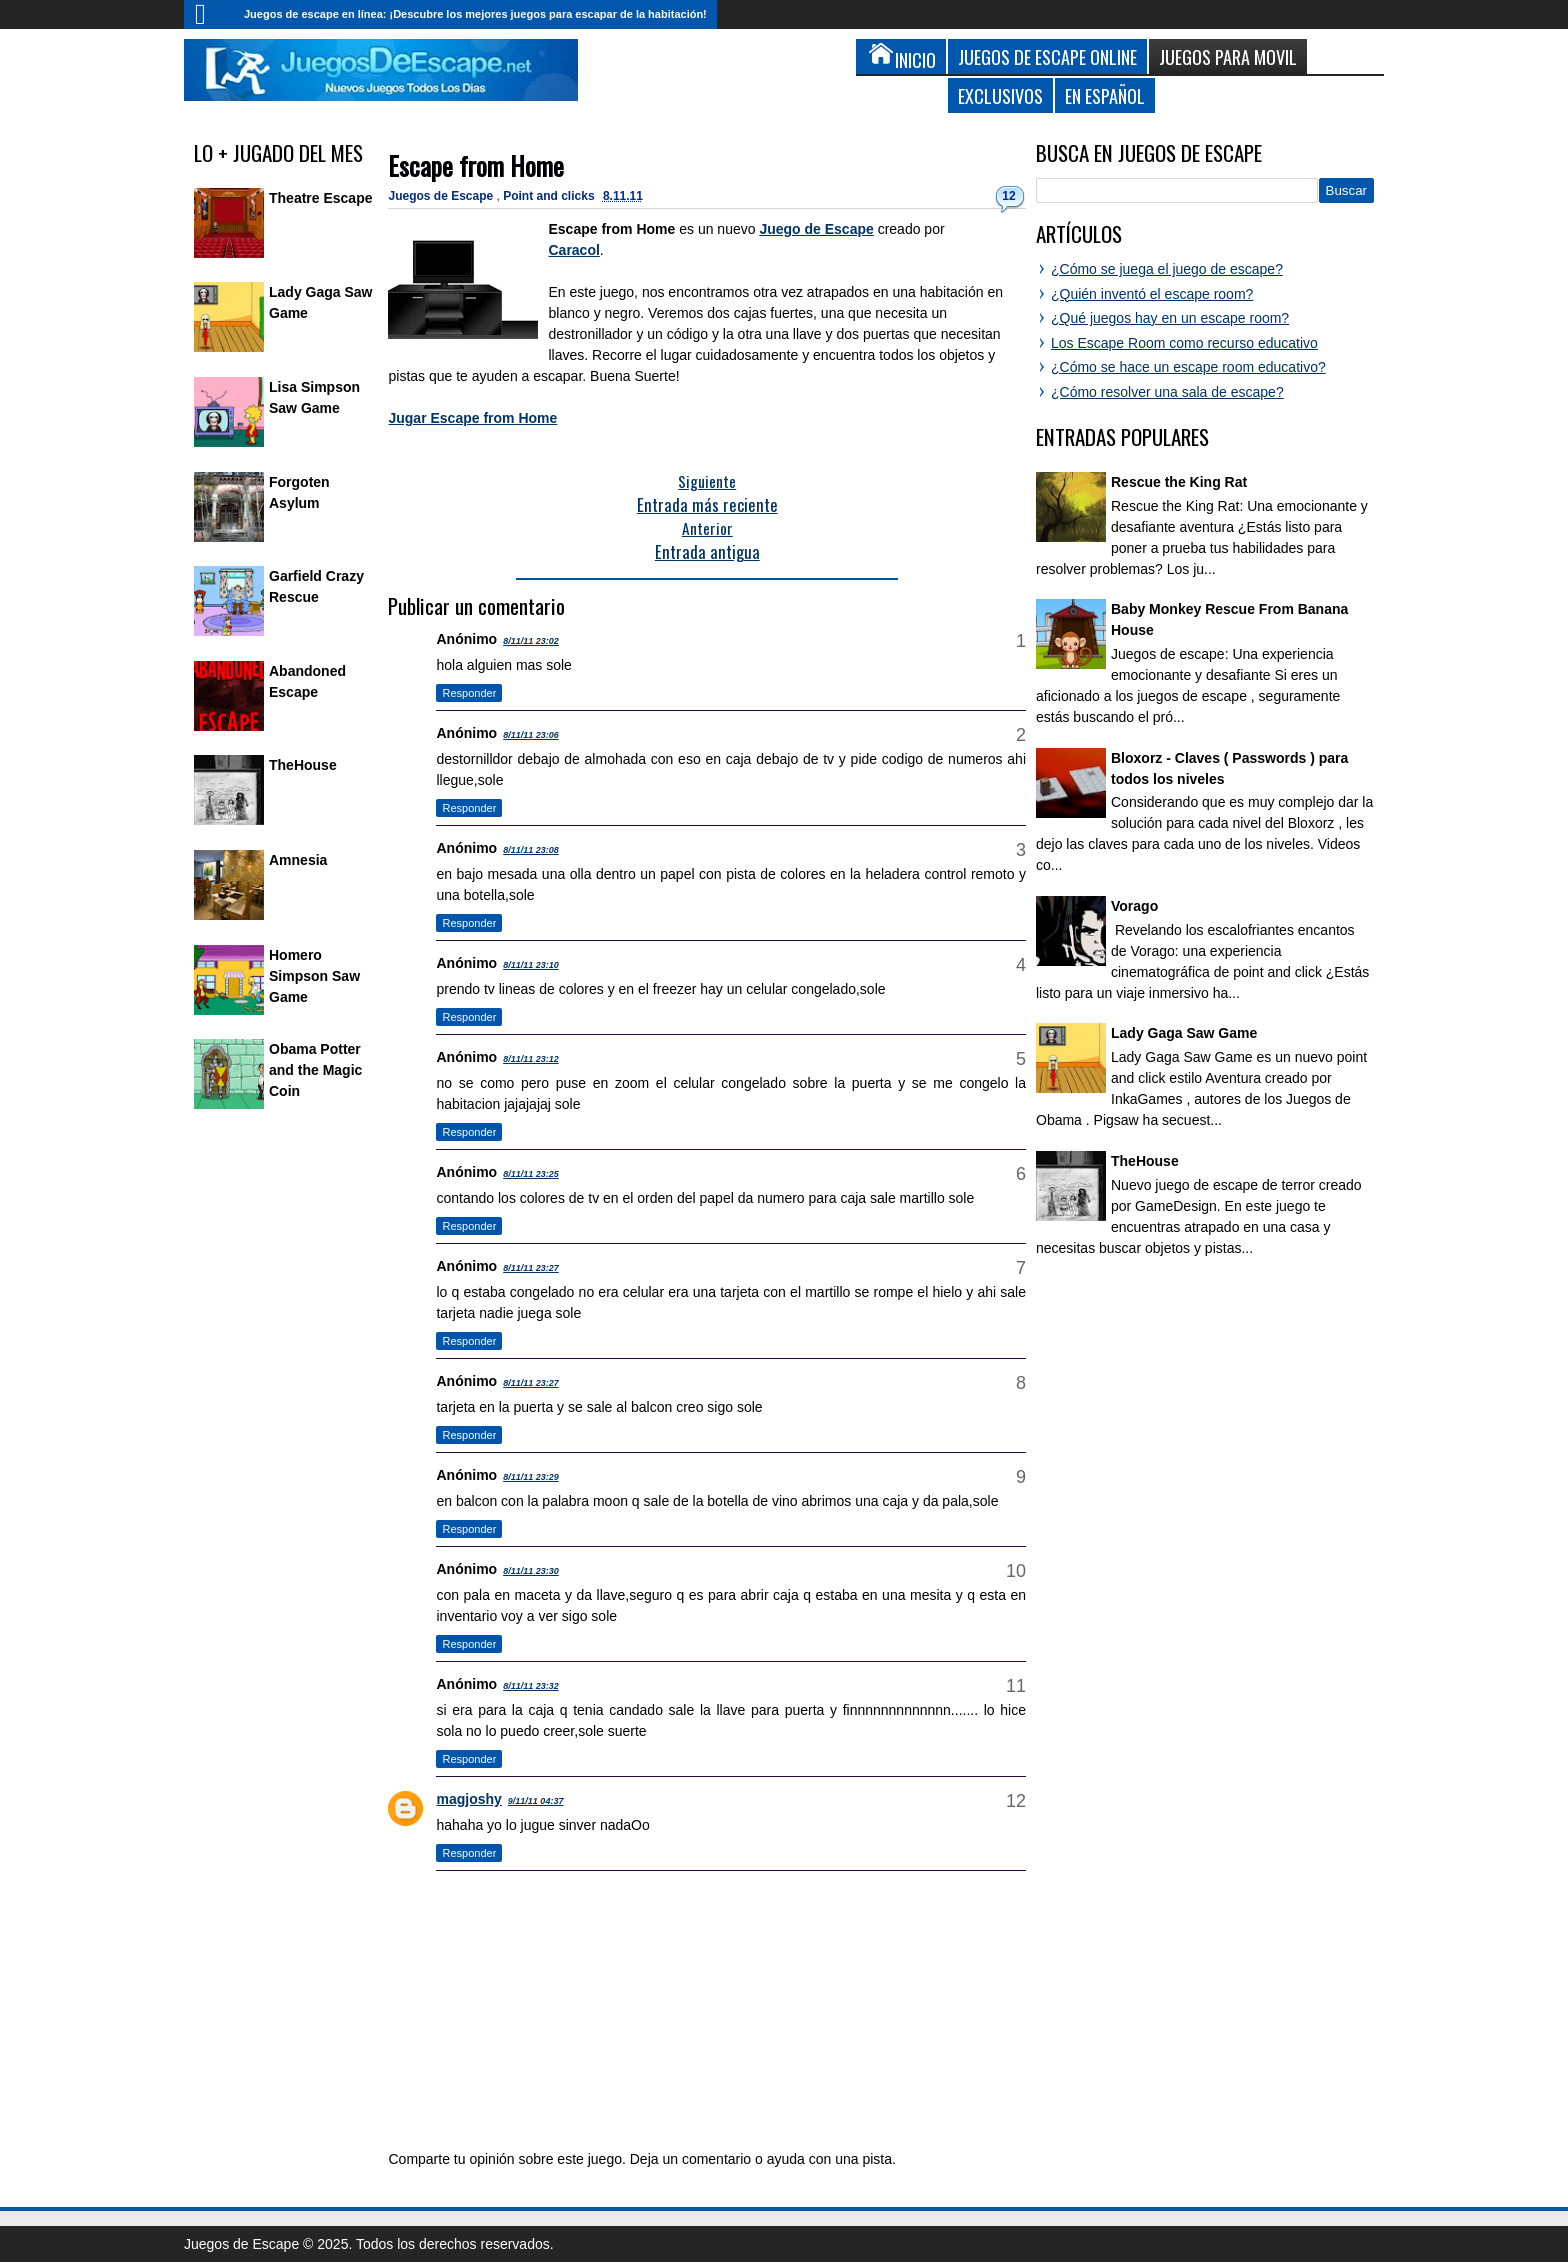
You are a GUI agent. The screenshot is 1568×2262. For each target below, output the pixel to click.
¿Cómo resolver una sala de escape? (1167, 392)
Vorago (1134, 906)
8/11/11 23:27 (531, 1268)
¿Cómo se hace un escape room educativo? (1188, 367)
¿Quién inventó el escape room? (1152, 294)
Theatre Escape (321, 198)
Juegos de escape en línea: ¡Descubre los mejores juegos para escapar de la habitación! (475, 14)
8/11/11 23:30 (531, 1571)
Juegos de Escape (442, 196)
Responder (469, 693)
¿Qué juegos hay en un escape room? (1170, 318)
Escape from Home (476, 165)
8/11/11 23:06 (531, 735)
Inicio (209, 14)
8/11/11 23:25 (531, 1174)
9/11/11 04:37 (536, 1801)
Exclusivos (1000, 95)
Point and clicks (550, 196)
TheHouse (303, 765)
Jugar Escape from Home (472, 418)
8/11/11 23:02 (531, 641)
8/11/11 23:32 (531, 1686)
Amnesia (298, 860)
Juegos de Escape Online (1047, 56)
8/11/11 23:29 (531, 1477)
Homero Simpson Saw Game (314, 976)
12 (1008, 196)
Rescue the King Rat (1179, 482)
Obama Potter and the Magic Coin (315, 1070)
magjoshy (468, 1799)
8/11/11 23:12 (531, 1059)
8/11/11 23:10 (531, 965)
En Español (1105, 95)
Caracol (573, 250)
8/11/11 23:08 (531, 850)
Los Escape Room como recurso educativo (1184, 343)
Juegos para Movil (1228, 56)
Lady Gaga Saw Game (1184, 1033)
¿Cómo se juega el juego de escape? (1167, 269)
